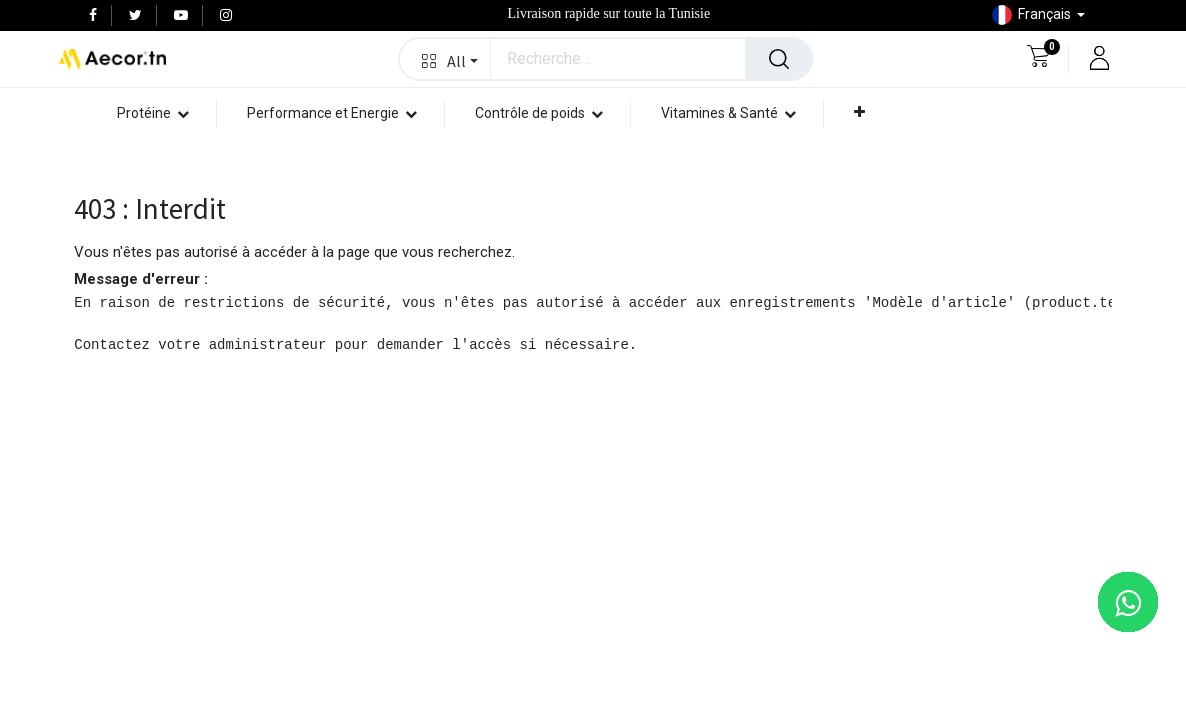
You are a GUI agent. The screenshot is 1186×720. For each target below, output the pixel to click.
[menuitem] (901, 164)
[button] (445, 59)
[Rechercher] (779, 59)
